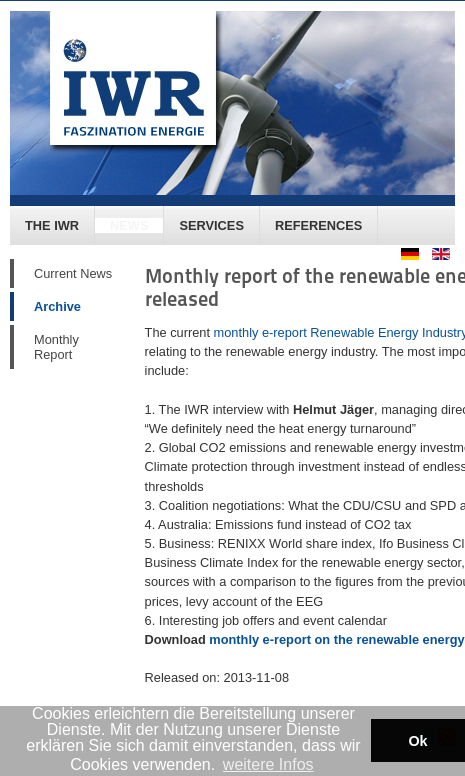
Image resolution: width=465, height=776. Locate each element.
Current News (73, 273)
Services (211, 225)
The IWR (52, 225)
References (318, 225)
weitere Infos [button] (268, 764)
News (129, 225)
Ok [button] (417, 741)
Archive (57, 306)
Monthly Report (56, 347)
